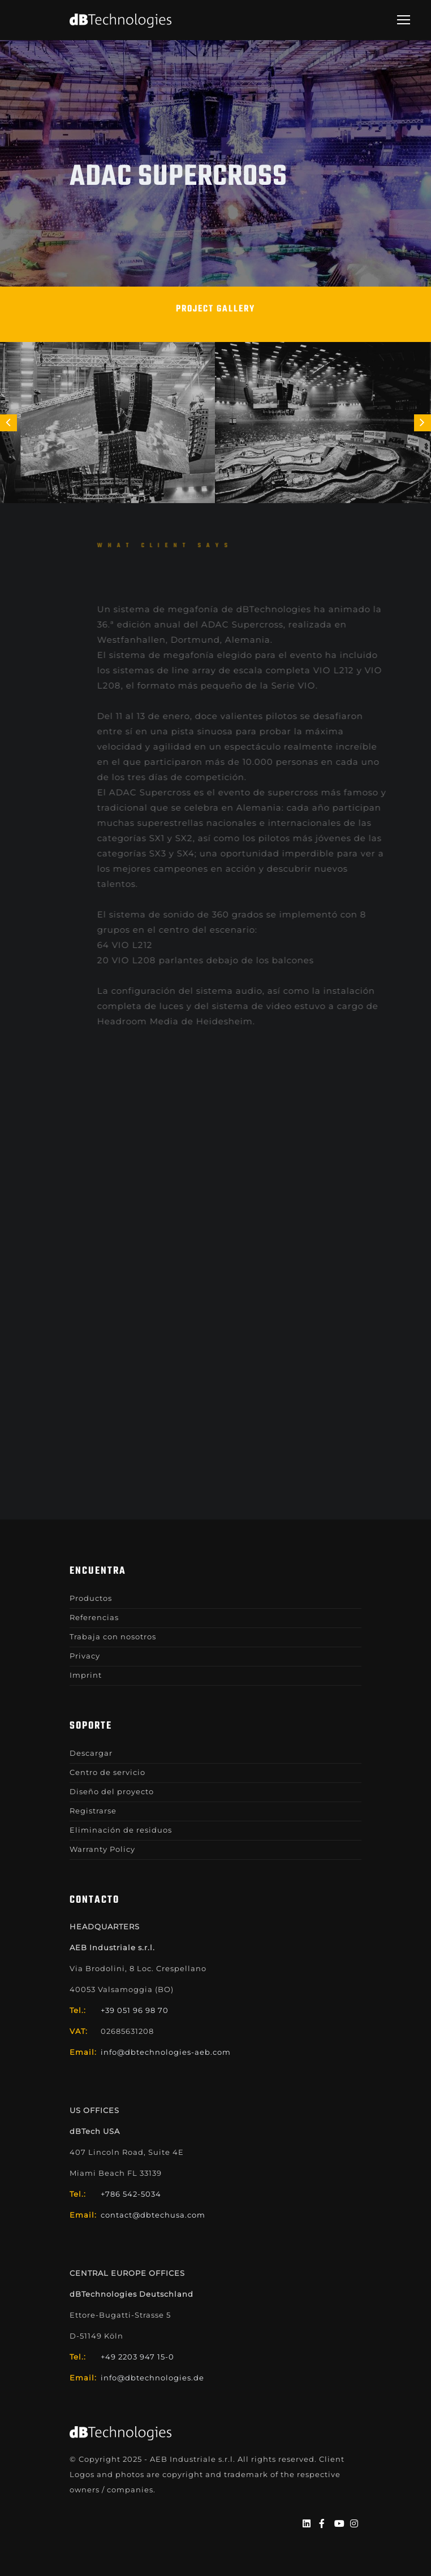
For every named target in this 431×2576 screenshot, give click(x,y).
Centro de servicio (107, 1772)
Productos (91, 1598)
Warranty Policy (102, 1849)
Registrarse (93, 1810)
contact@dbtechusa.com (153, 2214)
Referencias (94, 1617)
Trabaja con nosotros (113, 1636)
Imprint (86, 1674)
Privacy (85, 1655)
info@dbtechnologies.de (152, 2377)
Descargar (91, 1752)
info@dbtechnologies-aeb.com (166, 2052)
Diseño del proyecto (112, 1791)
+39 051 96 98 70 (135, 2010)
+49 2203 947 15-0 (137, 2356)
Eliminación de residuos (121, 1829)
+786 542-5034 (131, 2193)
